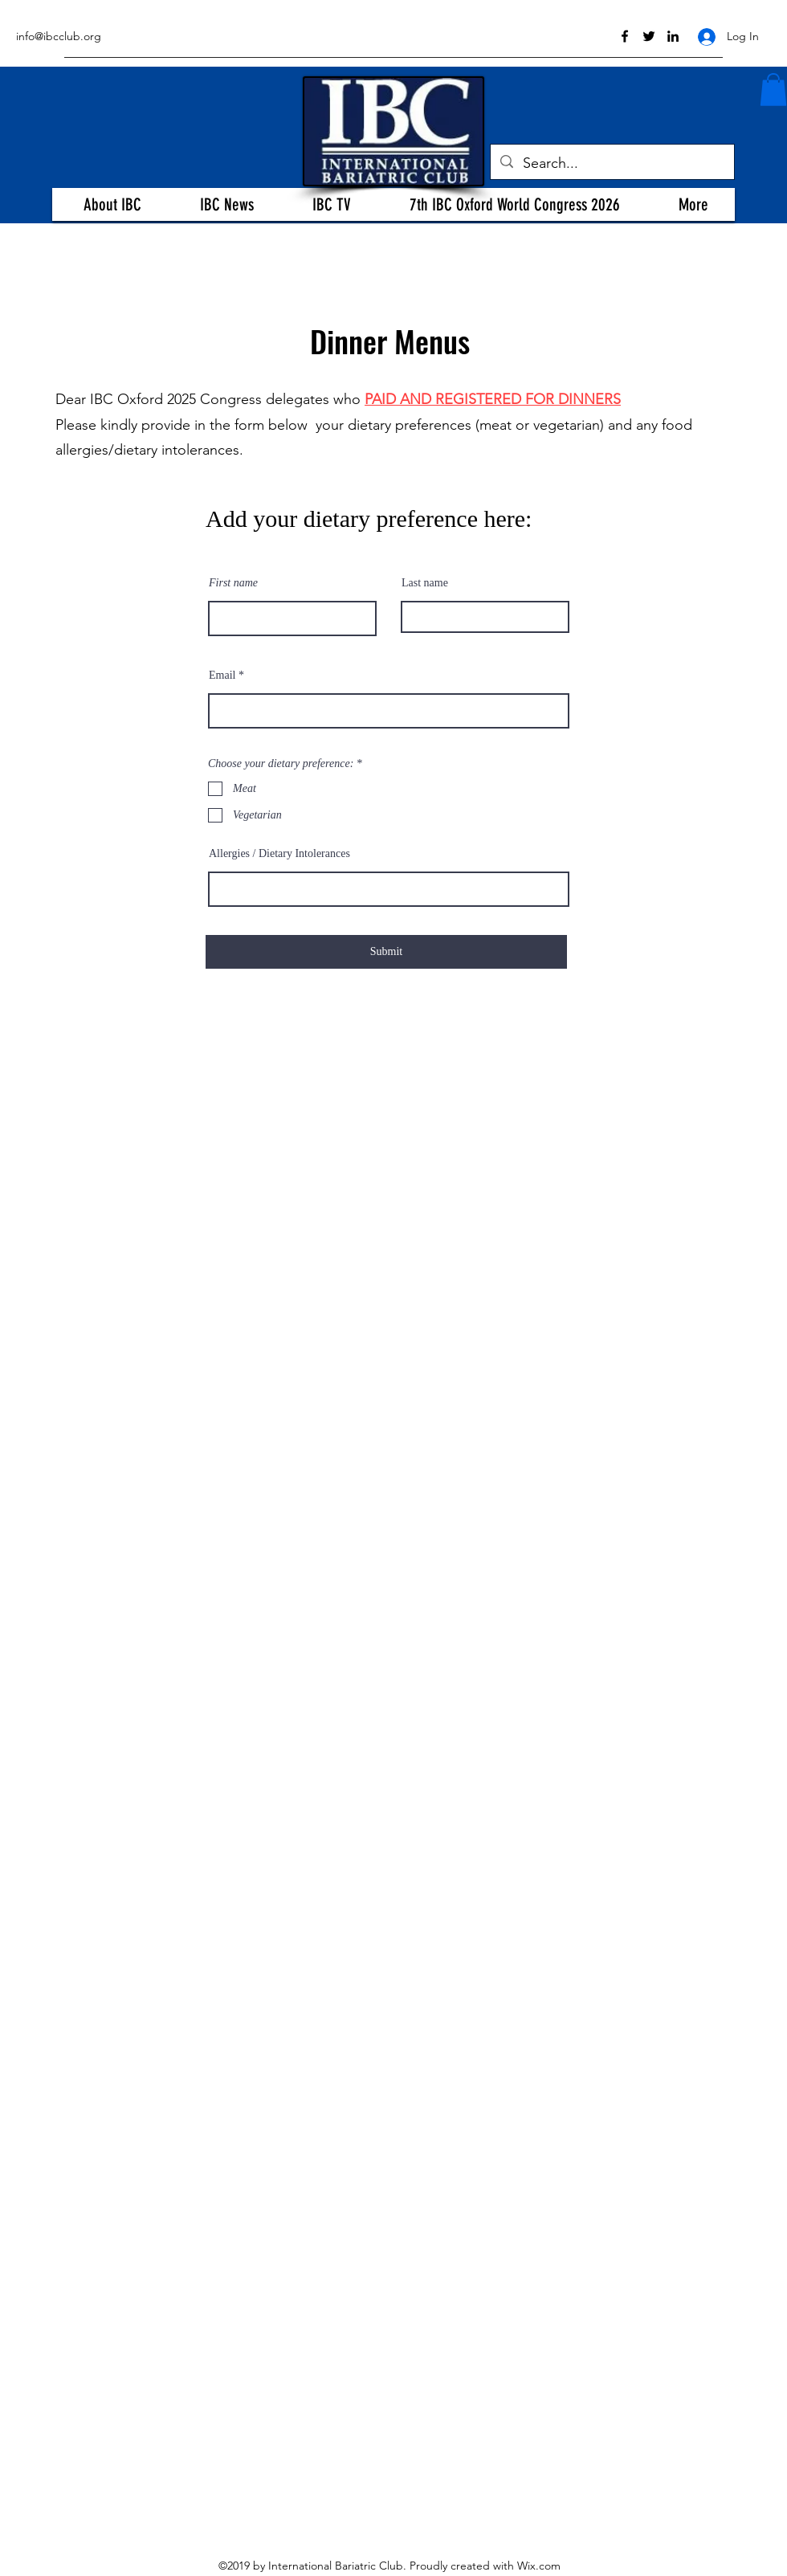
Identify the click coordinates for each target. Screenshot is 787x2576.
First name (233, 583)
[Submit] (386, 952)
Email (222, 675)
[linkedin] (673, 36)
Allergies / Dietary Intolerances (279, 853)
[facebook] (625, 36)
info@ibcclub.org (58, 36)
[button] (112, 204)
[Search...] (611, 164)
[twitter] (649, 36)
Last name (425, 583)
